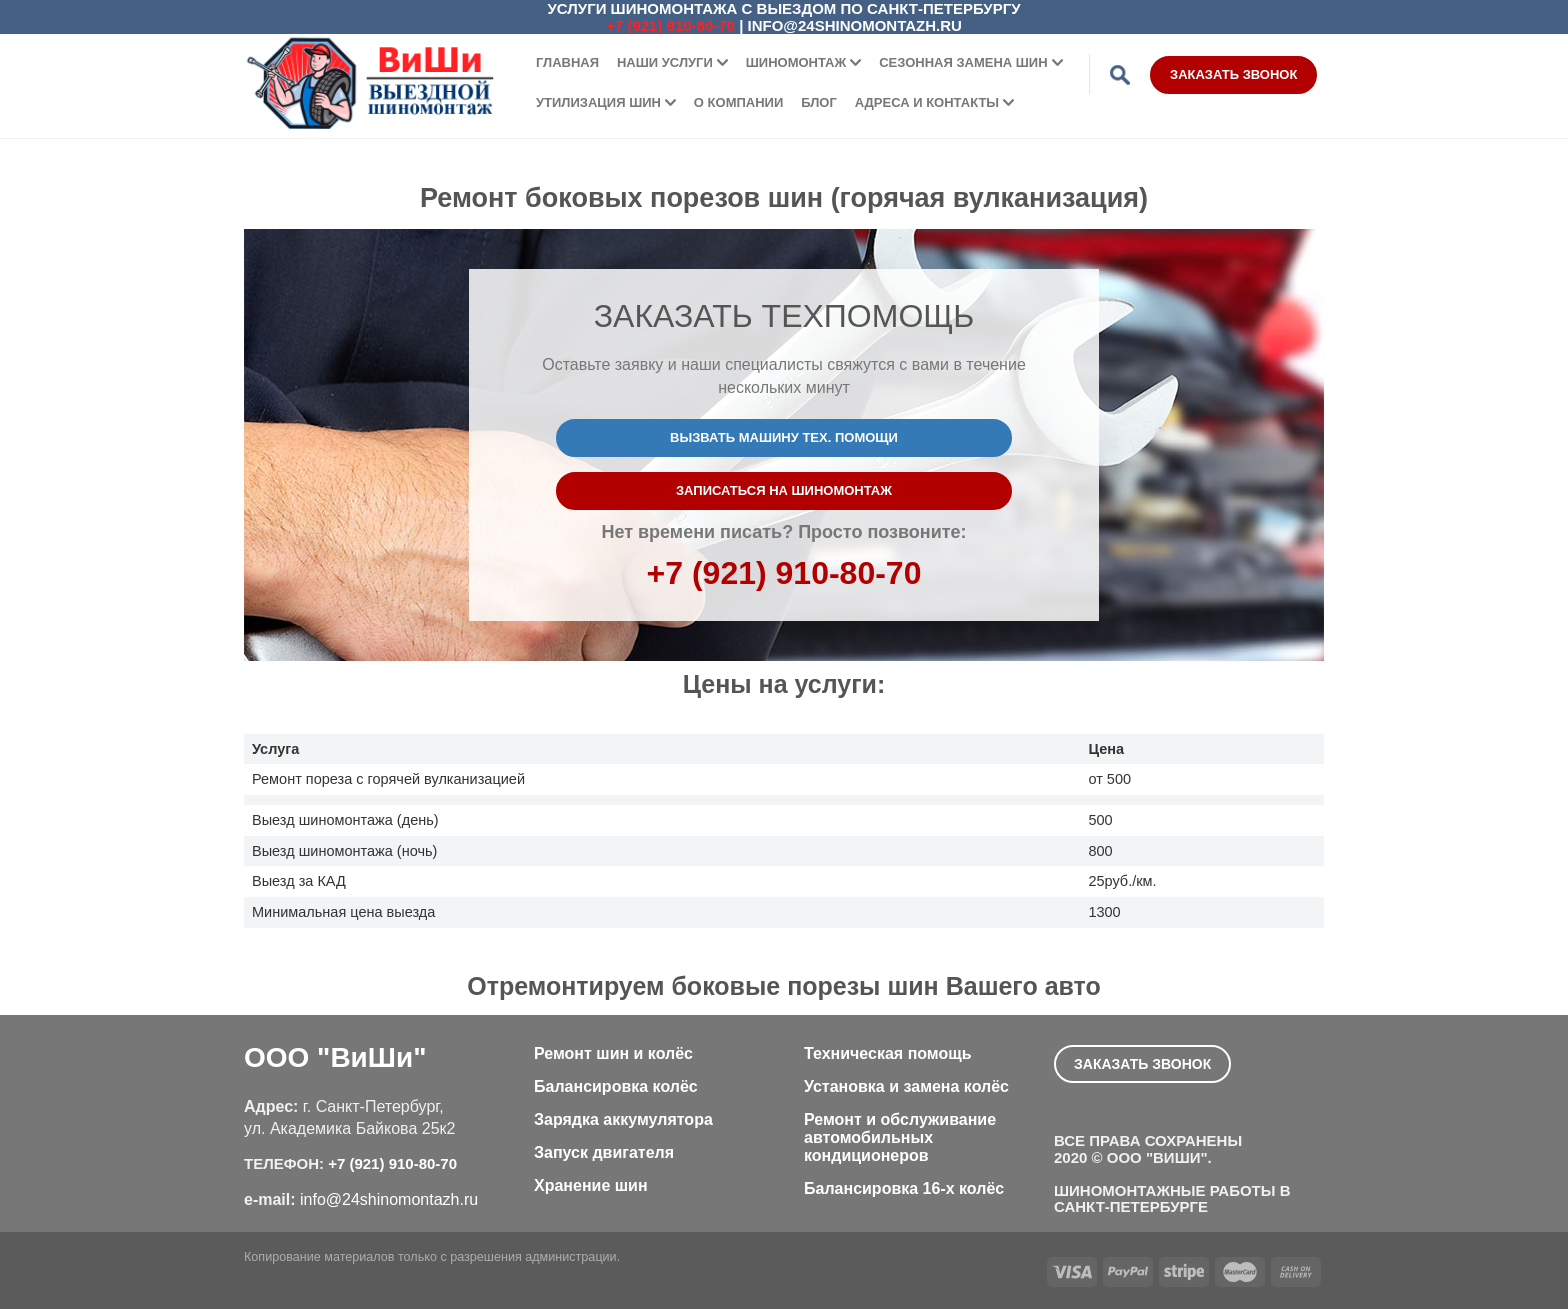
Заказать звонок (1233, 74)
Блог (819, 102)
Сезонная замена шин (963, 62)
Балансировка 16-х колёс (904, 1188)
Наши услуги (665, 62)
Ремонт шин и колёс (613, 1053)
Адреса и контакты (927, 102)
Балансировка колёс (616, 1086)
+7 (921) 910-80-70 (670, 25)
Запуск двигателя (604, 1152)
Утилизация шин (598, 102)
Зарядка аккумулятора (623, 1119)
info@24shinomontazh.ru (855, 25)
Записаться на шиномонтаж (784, 490)
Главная (567, 62)
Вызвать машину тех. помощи (784, 437)
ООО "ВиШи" (335, 1057)
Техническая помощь (888, 1053)
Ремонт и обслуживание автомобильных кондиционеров (900, 1137)
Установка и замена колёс (906, 1086)
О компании (738, 102)
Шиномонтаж (796, 62)
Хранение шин (591, 1185)
